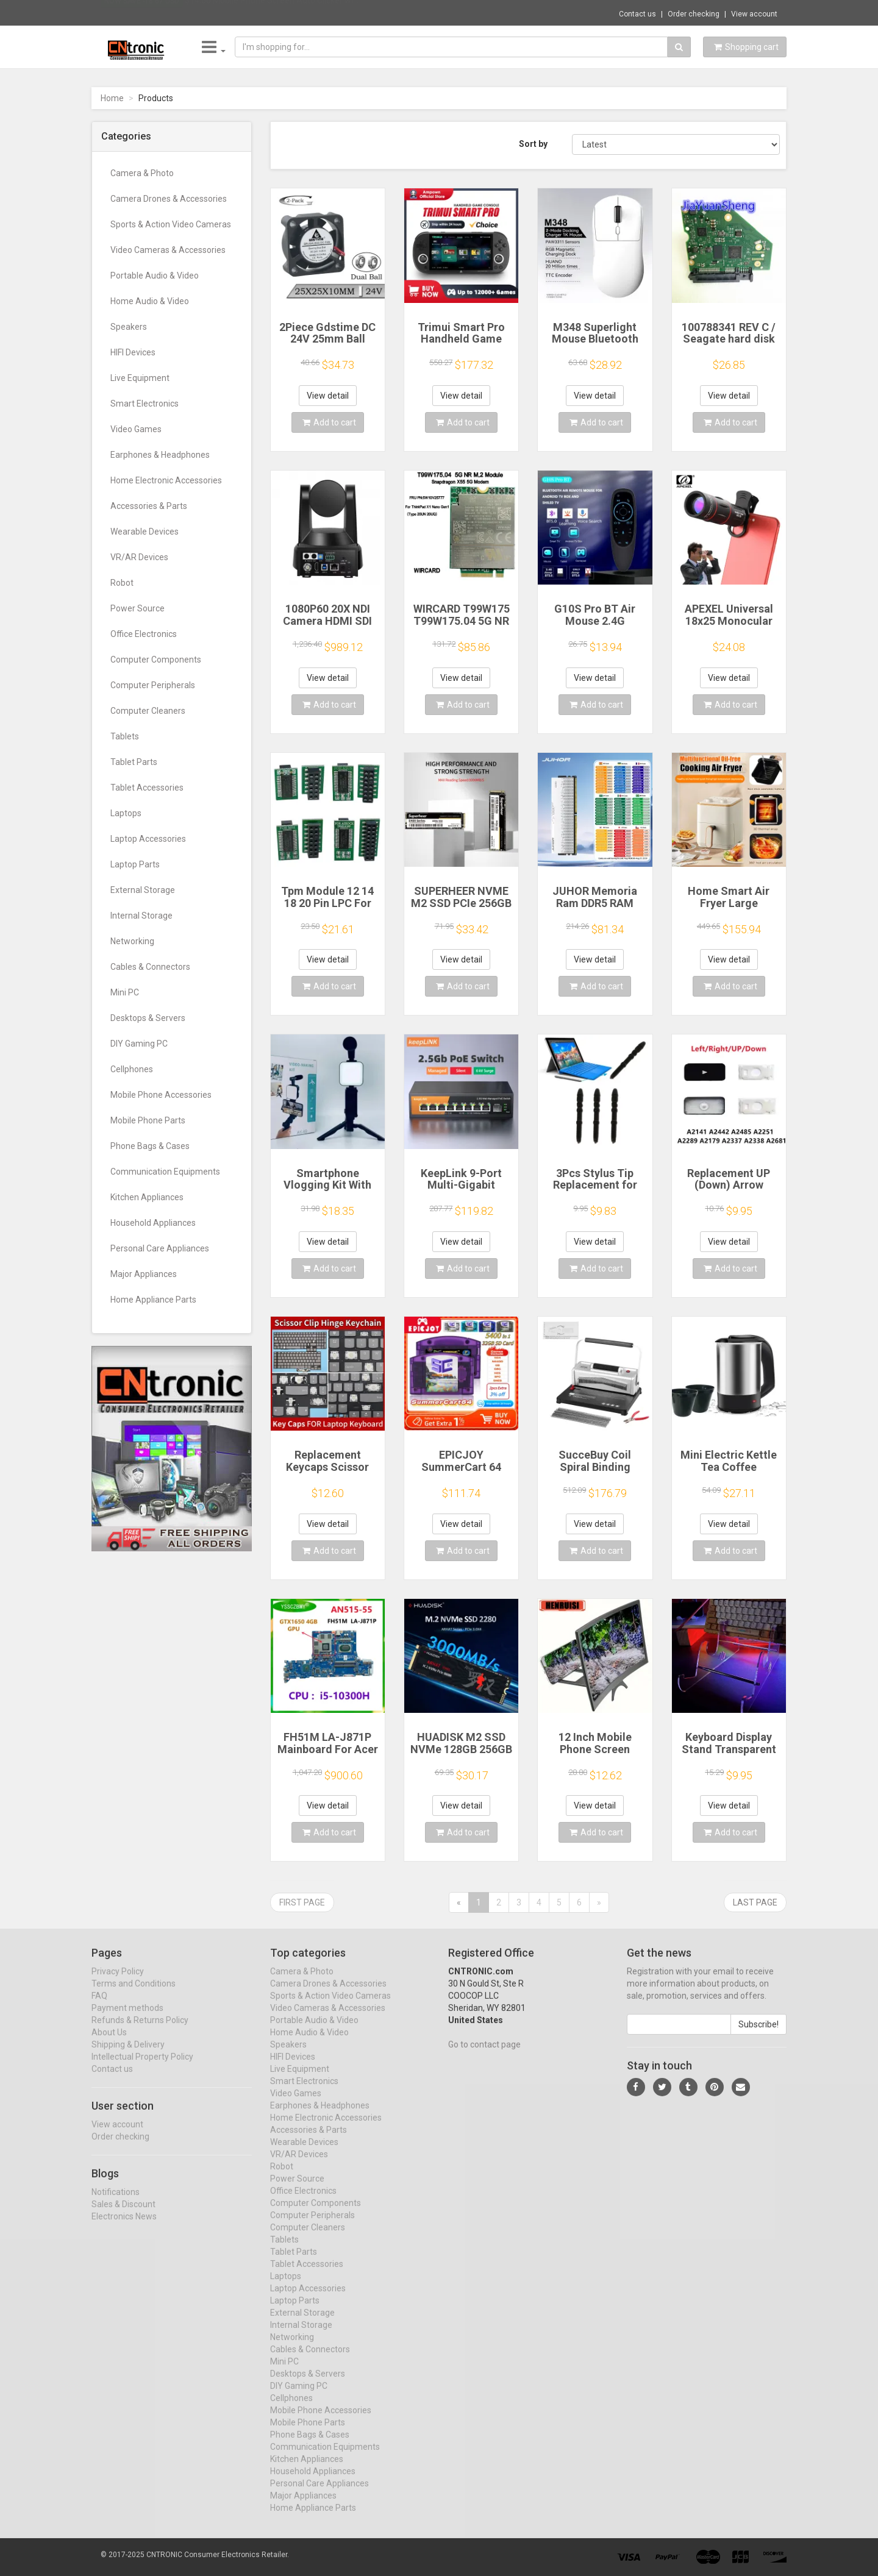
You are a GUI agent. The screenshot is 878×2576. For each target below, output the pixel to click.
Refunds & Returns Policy (139, 2031)
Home (112, 98)
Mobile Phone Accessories (161, 1095)
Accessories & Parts (148, 506)
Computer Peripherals (152, 685)
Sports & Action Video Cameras (170, 224)
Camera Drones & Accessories (168, 199)
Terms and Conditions (133, 1994)
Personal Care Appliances (159, 1248)
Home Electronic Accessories (166, 480)
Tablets (124, 736)
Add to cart (329, 422)
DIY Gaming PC (139, 1043)
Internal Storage (141, 915)
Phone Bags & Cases (150, 1146)
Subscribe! (758, 2035)
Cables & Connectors (150, 967)
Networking (132, 941)
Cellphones (131, 1069)
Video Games (136, 429)
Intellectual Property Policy (142, 2068)
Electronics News (124, 2227)
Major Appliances (143, 1274)
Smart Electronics (144, 403)
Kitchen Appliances (147, 1197)
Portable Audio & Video (154, 275)
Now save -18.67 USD (141, 13)
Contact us (637, 14)
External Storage (142, 890)
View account (754, 14)
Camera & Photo (142, 173)
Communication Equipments (165, 1171)
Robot (122, 583)
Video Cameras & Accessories (168, 250)
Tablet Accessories (147, 787)
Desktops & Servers (147, 1018)
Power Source (137, 608)
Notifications (115, 2202)
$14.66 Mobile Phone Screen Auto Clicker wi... (272, 12)
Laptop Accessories (148, 839)
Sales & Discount (123, 2214)
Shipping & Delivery (128, 2055)
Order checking (693, 14)
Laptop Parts (135, 864)
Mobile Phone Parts (147, 1120)
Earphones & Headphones (160, 455)
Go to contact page (484, 2055)
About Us (109, 2043)
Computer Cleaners (147, 711)
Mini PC (124, 992)
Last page (755, 1902)
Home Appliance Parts (153, 1299)
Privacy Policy (117, 1982)
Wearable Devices (144, 531)
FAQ (99, 2007)
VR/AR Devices (139, 557)
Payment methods (127, 2019)
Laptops (125, 813)
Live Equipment (140, 378)
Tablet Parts (133, 762)
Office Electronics (143, 634)
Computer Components (155, 659)
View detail (328, 395)
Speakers (128, 327)
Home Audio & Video (149, 301)
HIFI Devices (132, 352)
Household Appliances (153, 1223)
